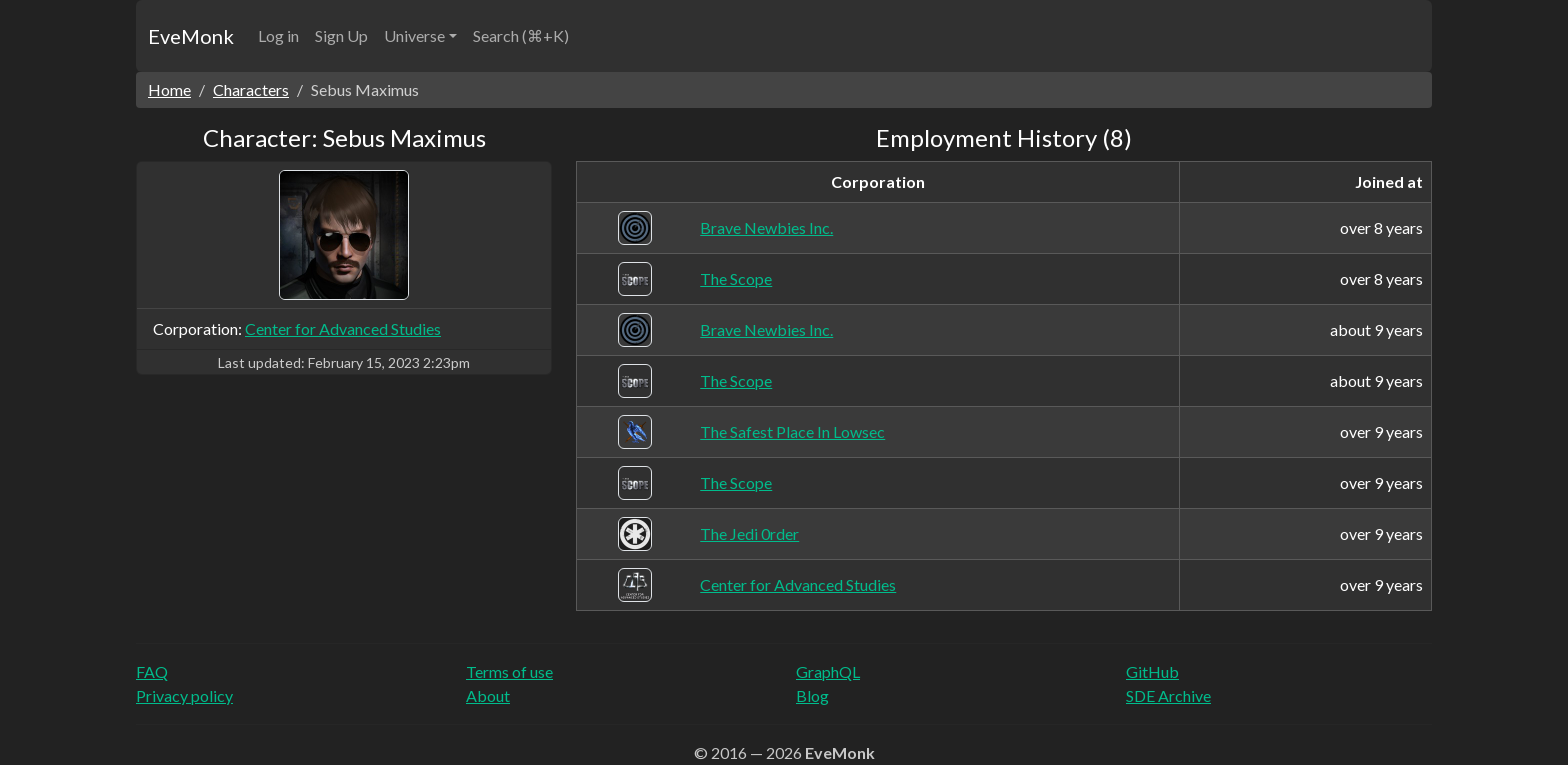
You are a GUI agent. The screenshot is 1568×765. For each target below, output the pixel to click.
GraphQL (828, 671)
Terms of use (509, 671)
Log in (278, 35)
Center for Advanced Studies (343, 328)
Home (169, 89)
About (488, 695)
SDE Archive (1168, 695)
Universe (414, 35)
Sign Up (341, 35)
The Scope (736, 278)
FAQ (152, 671)
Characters (251, 89)
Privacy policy (184, 695)
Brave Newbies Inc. (766, 227)
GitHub (1152, 671)
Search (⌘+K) (521, 35)
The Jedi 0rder (749, 533)
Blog (812, 695)
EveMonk (191, 36)
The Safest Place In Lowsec (792, 431)
